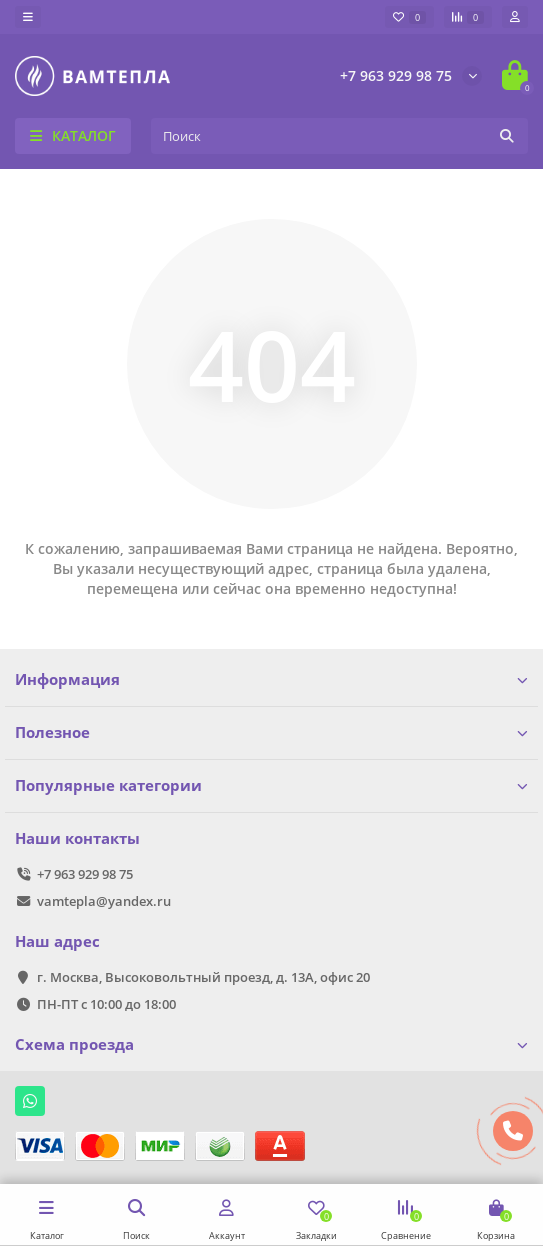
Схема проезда (271, 1044)
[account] (515, 17)
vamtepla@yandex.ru (104, 901)
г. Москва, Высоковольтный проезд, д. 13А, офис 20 (203, 977)
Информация (271, 679)
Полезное (271, 732)
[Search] (339, 136)
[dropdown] (28, 17)
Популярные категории (271, 785)
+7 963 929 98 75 (396, 75)
